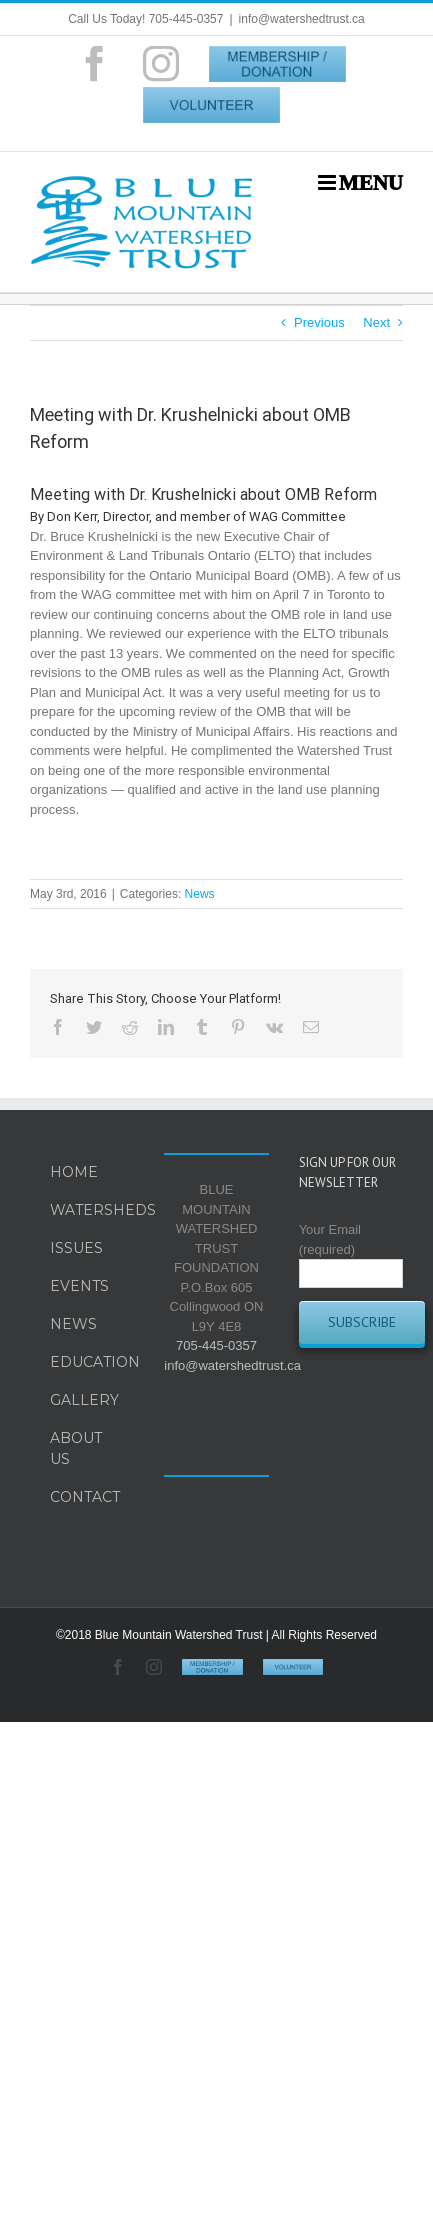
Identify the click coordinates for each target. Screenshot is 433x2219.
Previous (319, 322)
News (200, 894)
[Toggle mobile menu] (360, 182)
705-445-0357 (216, 1345)
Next (376, 322)
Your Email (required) (351, 1251)
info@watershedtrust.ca (302, 19)
